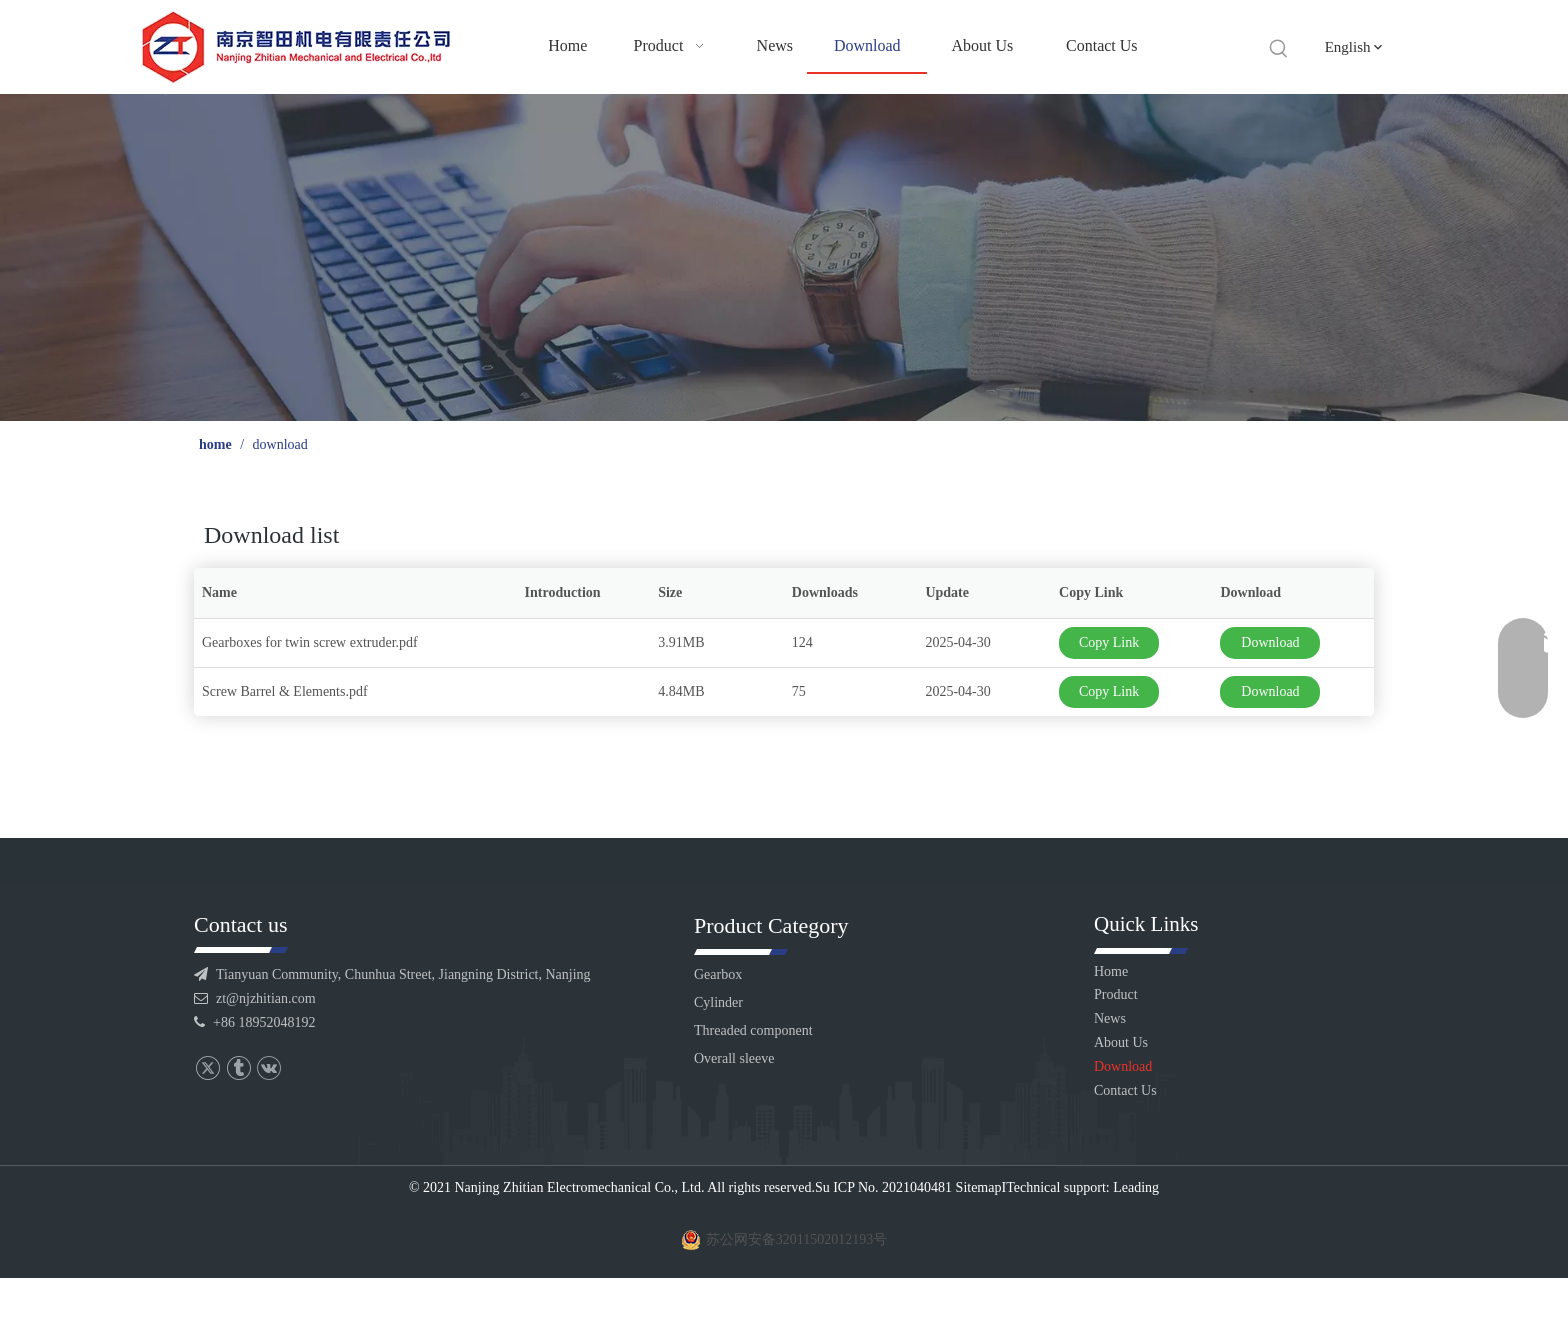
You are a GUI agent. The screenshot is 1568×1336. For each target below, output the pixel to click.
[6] (784, 257)
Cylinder (718, 1002)
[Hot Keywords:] (1279, 49)
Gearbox (718, 974)
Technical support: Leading (1082, 1187)
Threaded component (753, 1030)
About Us (1121, 1042)
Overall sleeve (734, 1058)
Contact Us (1125, 1090)
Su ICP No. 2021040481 (883, 1187)
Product (1116, 994)
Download (1270, 642)
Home (1111, 971)
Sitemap (979, 1187)
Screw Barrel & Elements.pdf (285, 691)
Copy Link (1109, 642)
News (1110, 1018)
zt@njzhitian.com (266, 998)
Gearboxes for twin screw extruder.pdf (310, 642)
